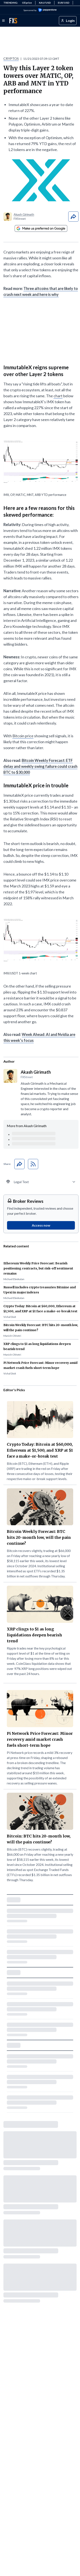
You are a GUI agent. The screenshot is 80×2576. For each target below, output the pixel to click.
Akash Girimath (24, 214)
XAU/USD (45, 2)
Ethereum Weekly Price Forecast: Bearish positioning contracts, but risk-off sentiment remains (38, 1268)
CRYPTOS (11, 58)
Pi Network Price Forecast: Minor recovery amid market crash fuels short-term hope (40, 1739)
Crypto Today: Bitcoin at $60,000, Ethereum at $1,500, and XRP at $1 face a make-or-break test (40, 1450)
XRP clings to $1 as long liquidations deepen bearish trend (34, 1635)
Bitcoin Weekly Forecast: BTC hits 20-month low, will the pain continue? (39, 1537)
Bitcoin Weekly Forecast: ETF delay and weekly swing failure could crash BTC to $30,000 (40, 766)
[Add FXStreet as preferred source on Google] (41, 228)
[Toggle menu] (3, 20)
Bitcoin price (22, 735)
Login (68, 20)
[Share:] (73, 216)
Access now (41, 1225)
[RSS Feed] (33, 1164)
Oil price (27, 2)
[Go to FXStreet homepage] (13, 20)
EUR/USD (63, 2)
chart (58, 395)
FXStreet (20, 218)
